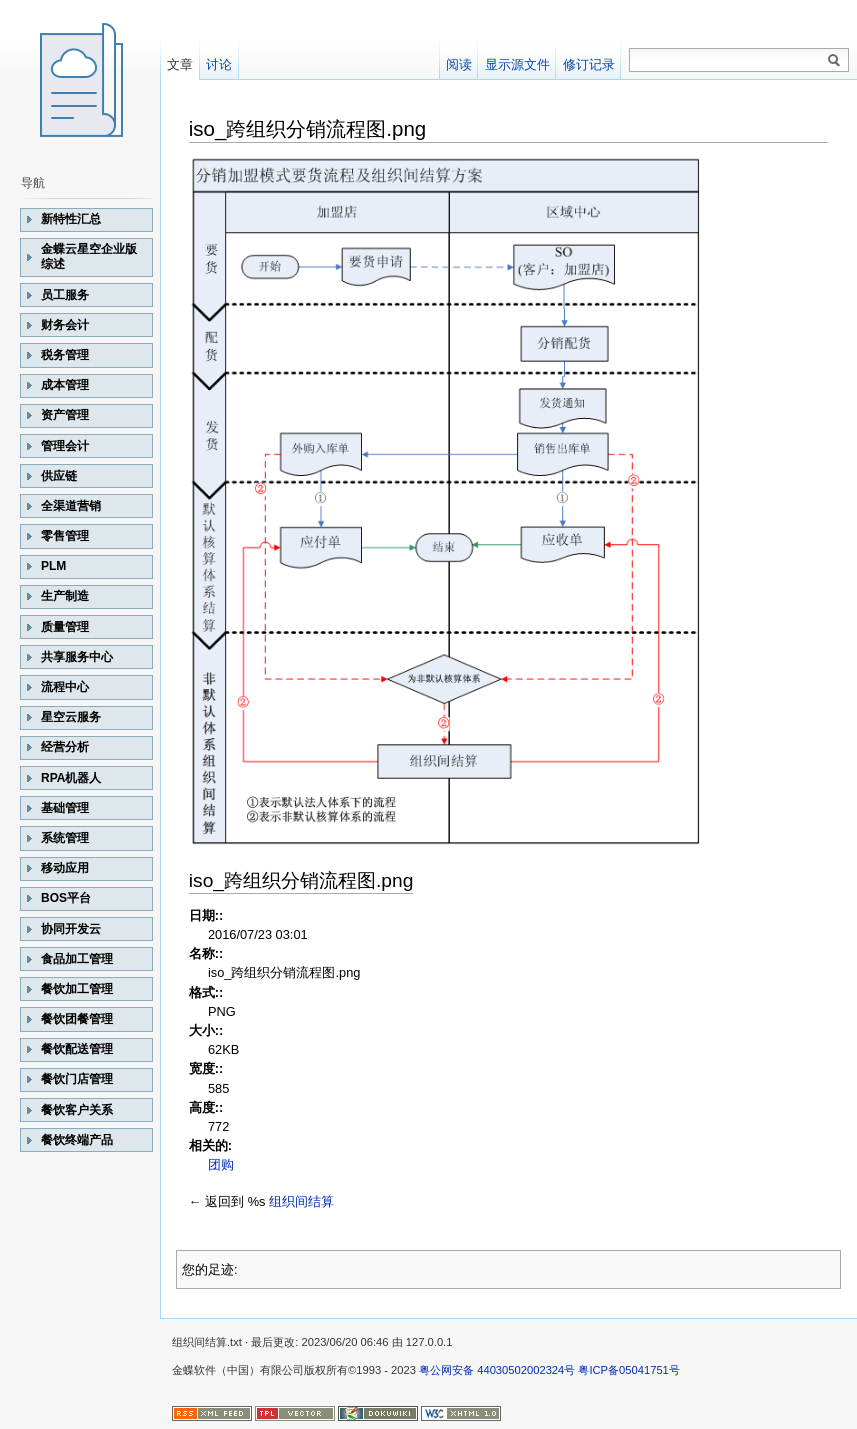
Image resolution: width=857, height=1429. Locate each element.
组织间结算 (301, 1201)
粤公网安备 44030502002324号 (497, 1370)
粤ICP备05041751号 (628, 1370)
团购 (221, 1164)
